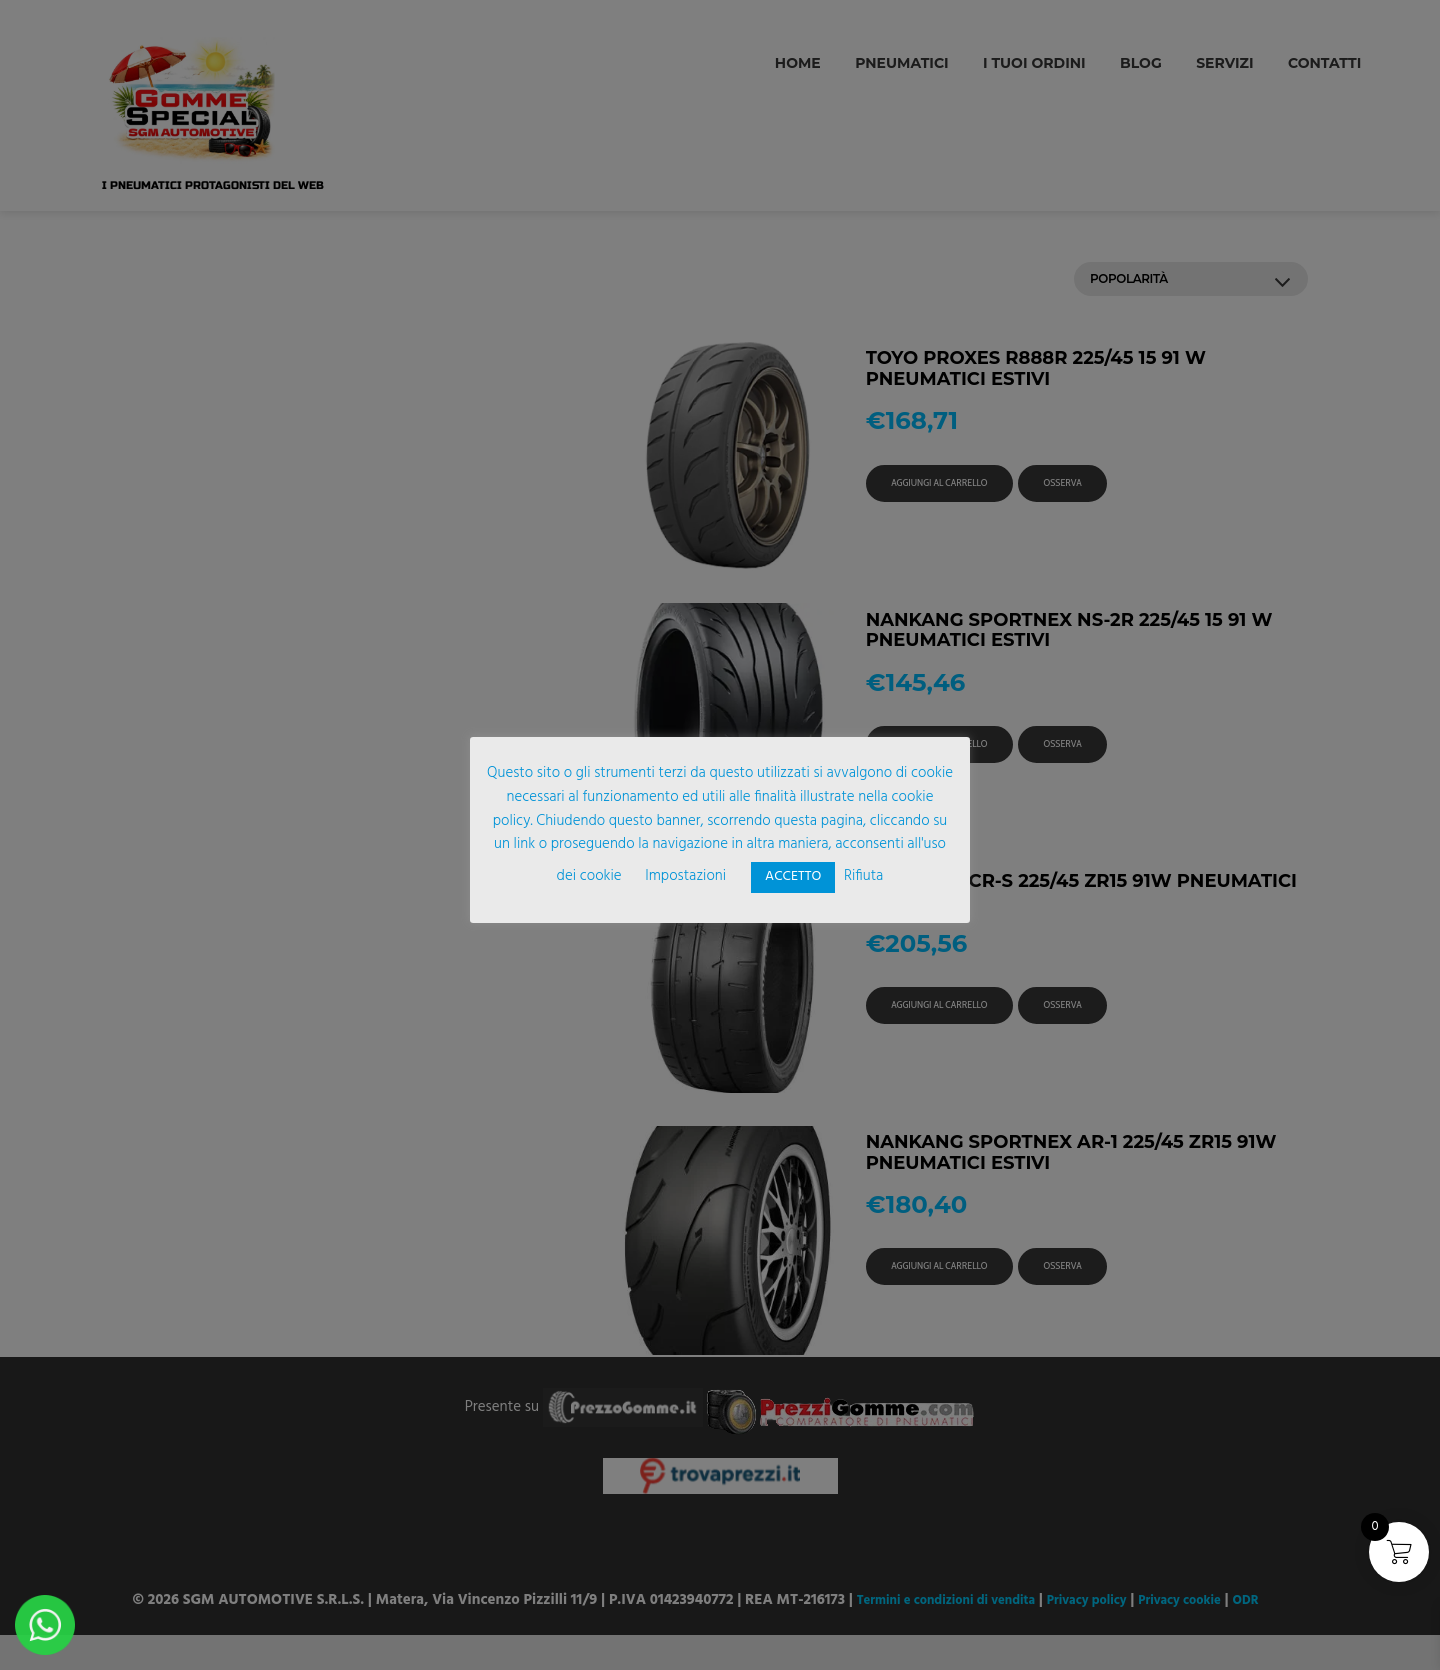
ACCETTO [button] (793, 876)
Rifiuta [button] (863, 876)
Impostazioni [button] (685, 876)
